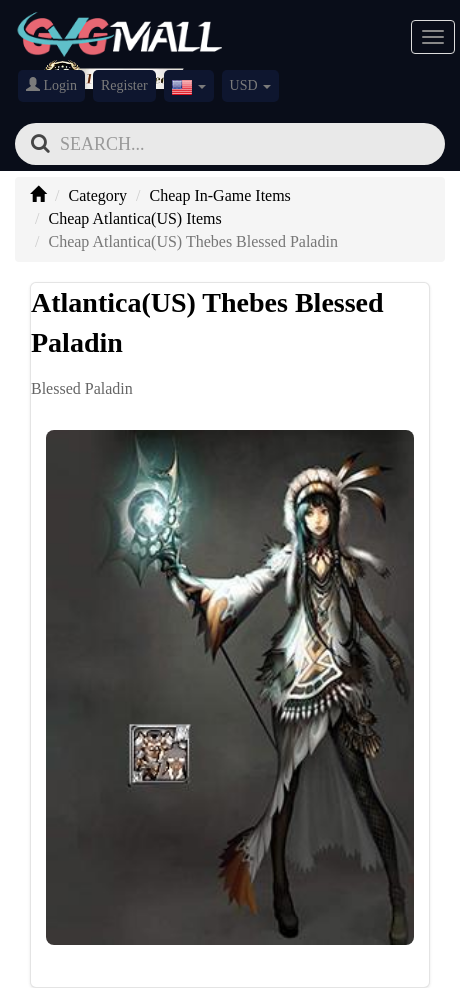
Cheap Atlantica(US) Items (134, 218)
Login (51, 85)
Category (97, 195)
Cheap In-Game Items (220, 195)
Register (124, 85)
